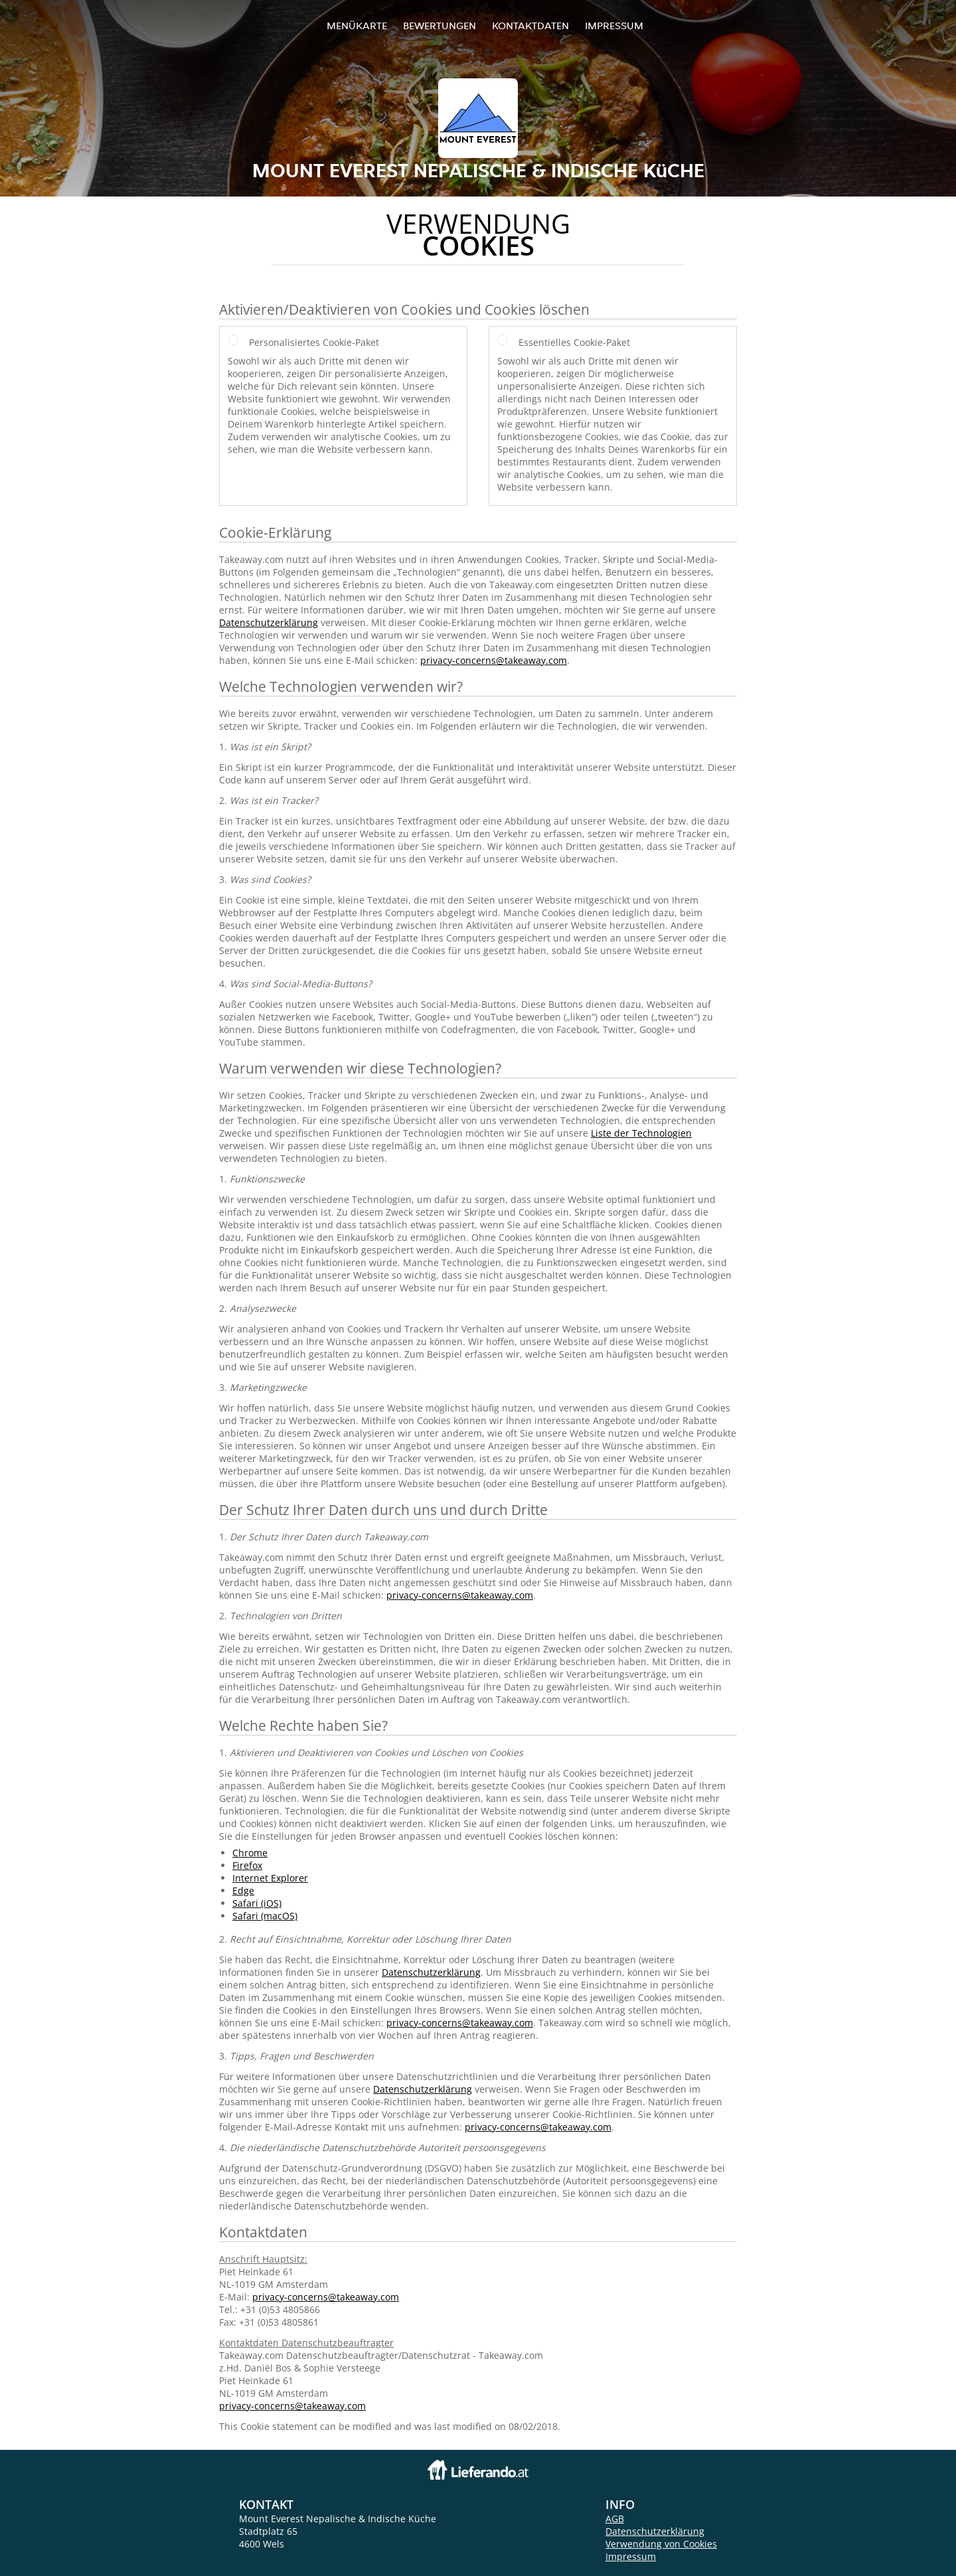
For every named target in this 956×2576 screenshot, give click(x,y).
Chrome (250, 1852)
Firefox (247, 1865)
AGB (614, 2518)
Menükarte (357, 26)
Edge (243, 1890)
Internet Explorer (270, 1878)
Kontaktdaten (530, 26)
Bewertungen (439, 26)
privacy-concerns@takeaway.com (493, 660)
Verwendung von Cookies (661, 2543)
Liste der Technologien (641, 1133)
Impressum (614, 26)
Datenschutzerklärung (268, 622)
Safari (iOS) (256, 1903)
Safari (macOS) (264, 1915)
